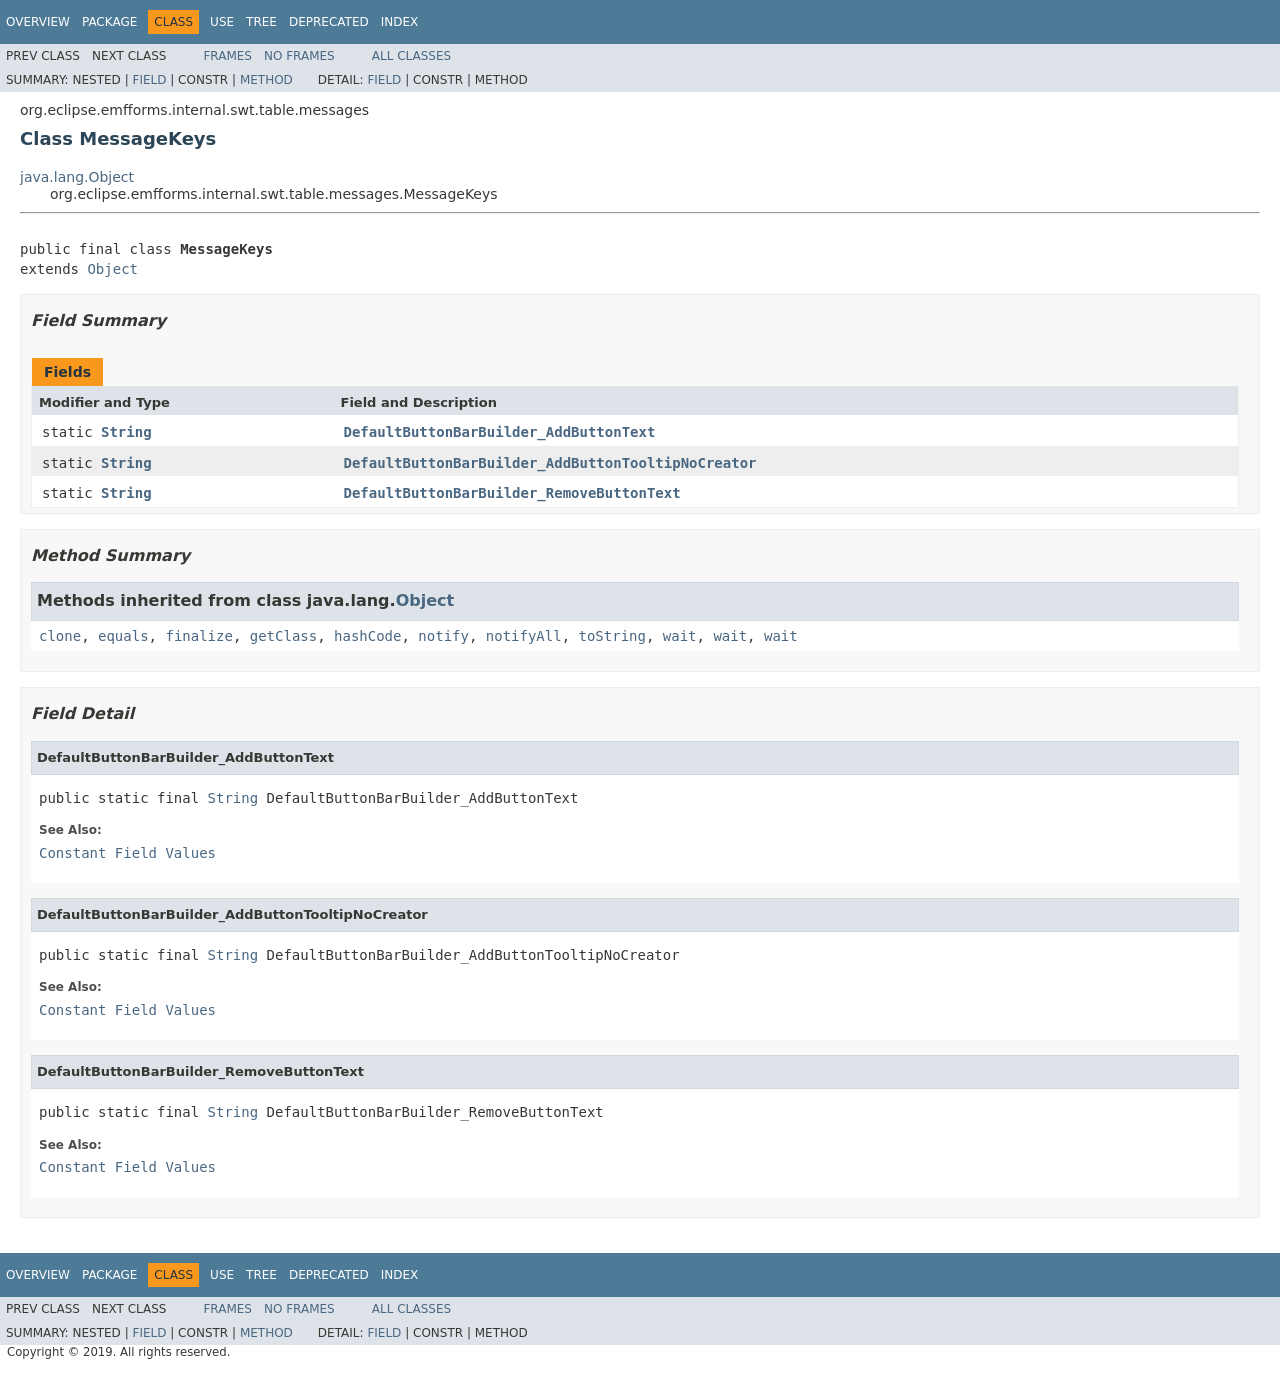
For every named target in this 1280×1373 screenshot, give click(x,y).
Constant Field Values (127, 853)
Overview (38, 22)
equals (123, 636)
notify (443, 636)
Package (109, 22)
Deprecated (329, 22)
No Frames (299, 56)
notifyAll (524, 636)
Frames (227, 56)
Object (112, 269)
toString (612, 636)
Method (266, 80)
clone (60, 636)
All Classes (411, 56)
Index (400, 22)
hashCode (367, 636)
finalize (198, 636)
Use (222, 22)
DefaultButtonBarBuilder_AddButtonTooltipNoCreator (550, 463)
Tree (261, 22)
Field (149, 80)
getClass (283, 636)
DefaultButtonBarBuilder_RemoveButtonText (512, 493)
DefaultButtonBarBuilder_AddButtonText (500, 432)
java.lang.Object (77, 177)
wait (680, 636)
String (126, 432)
